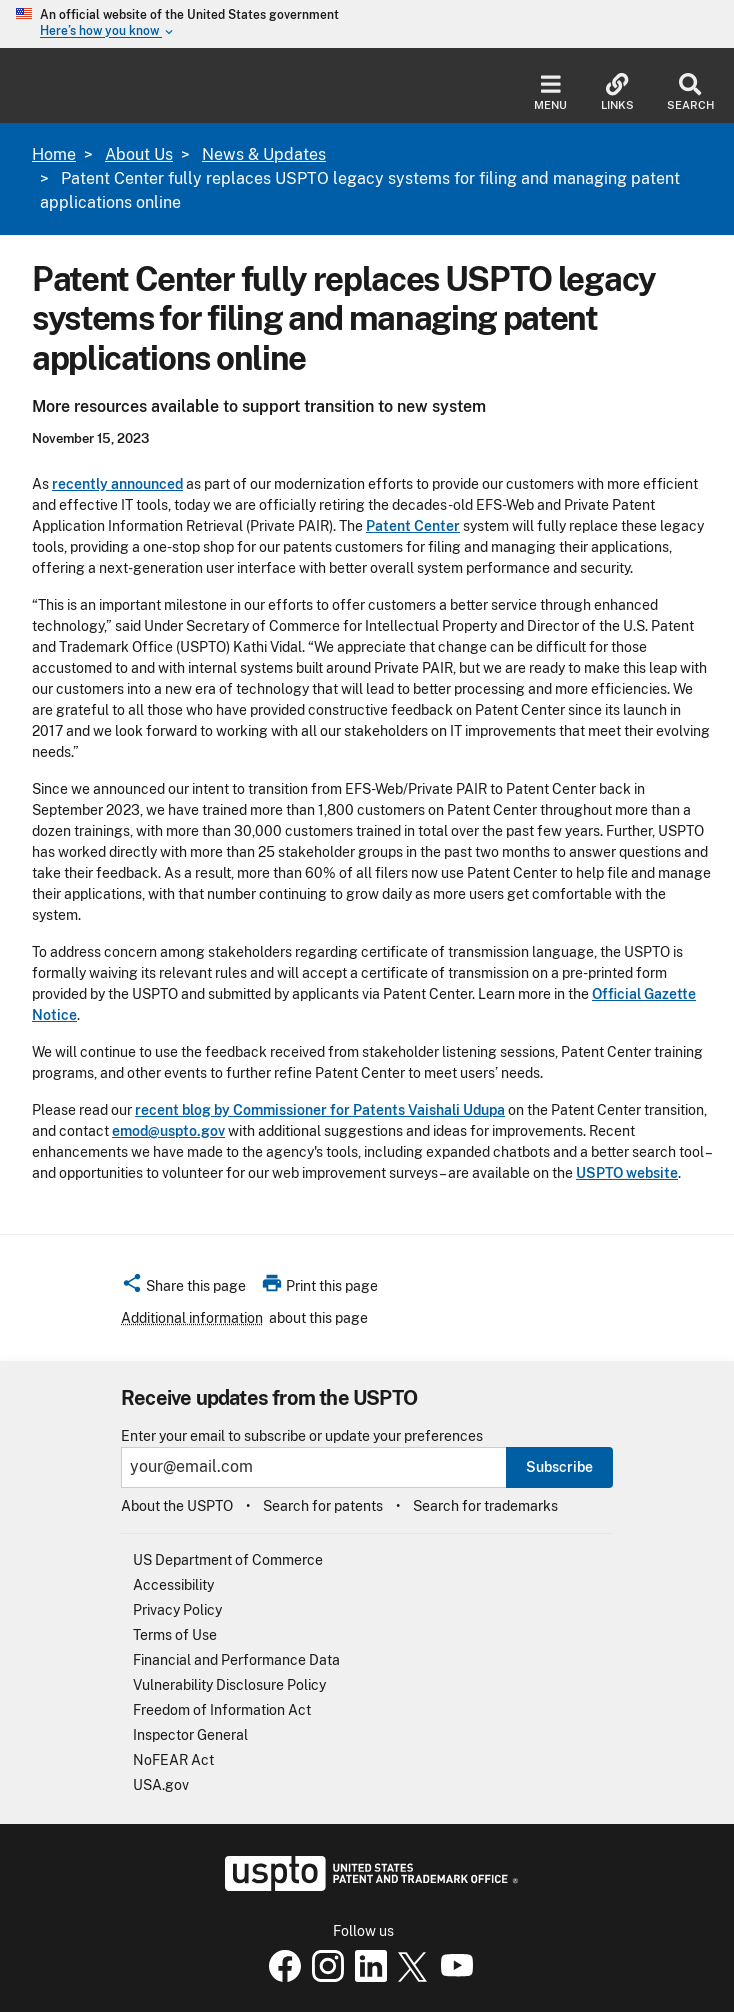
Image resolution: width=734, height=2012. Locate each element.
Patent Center (413, 526)
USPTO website (627, 1173)
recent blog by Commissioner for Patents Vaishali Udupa (320, 1110)
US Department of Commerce (228, 1560)
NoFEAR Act (173, 1760)
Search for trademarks (485, 1506)
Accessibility (173, 1585)
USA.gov (161, 1785)
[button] (183, 1289)
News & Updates (264, 154)
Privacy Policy (177, 1610)
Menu (550, 92)
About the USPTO (177, 1506)
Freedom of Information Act (222, 1710)
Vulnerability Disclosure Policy (229, 1685)
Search (690, 92)
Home (54, 154)
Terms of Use (175, 1635)
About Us (139, 154)
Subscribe (559, 1467)
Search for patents (323, 1506)
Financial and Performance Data (236, 1660)
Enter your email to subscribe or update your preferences (302, 1436)
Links (617, 92)
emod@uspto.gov (168, 1131)
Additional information (192, 1318)
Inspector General (190, 1735)
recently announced (117, 484)
